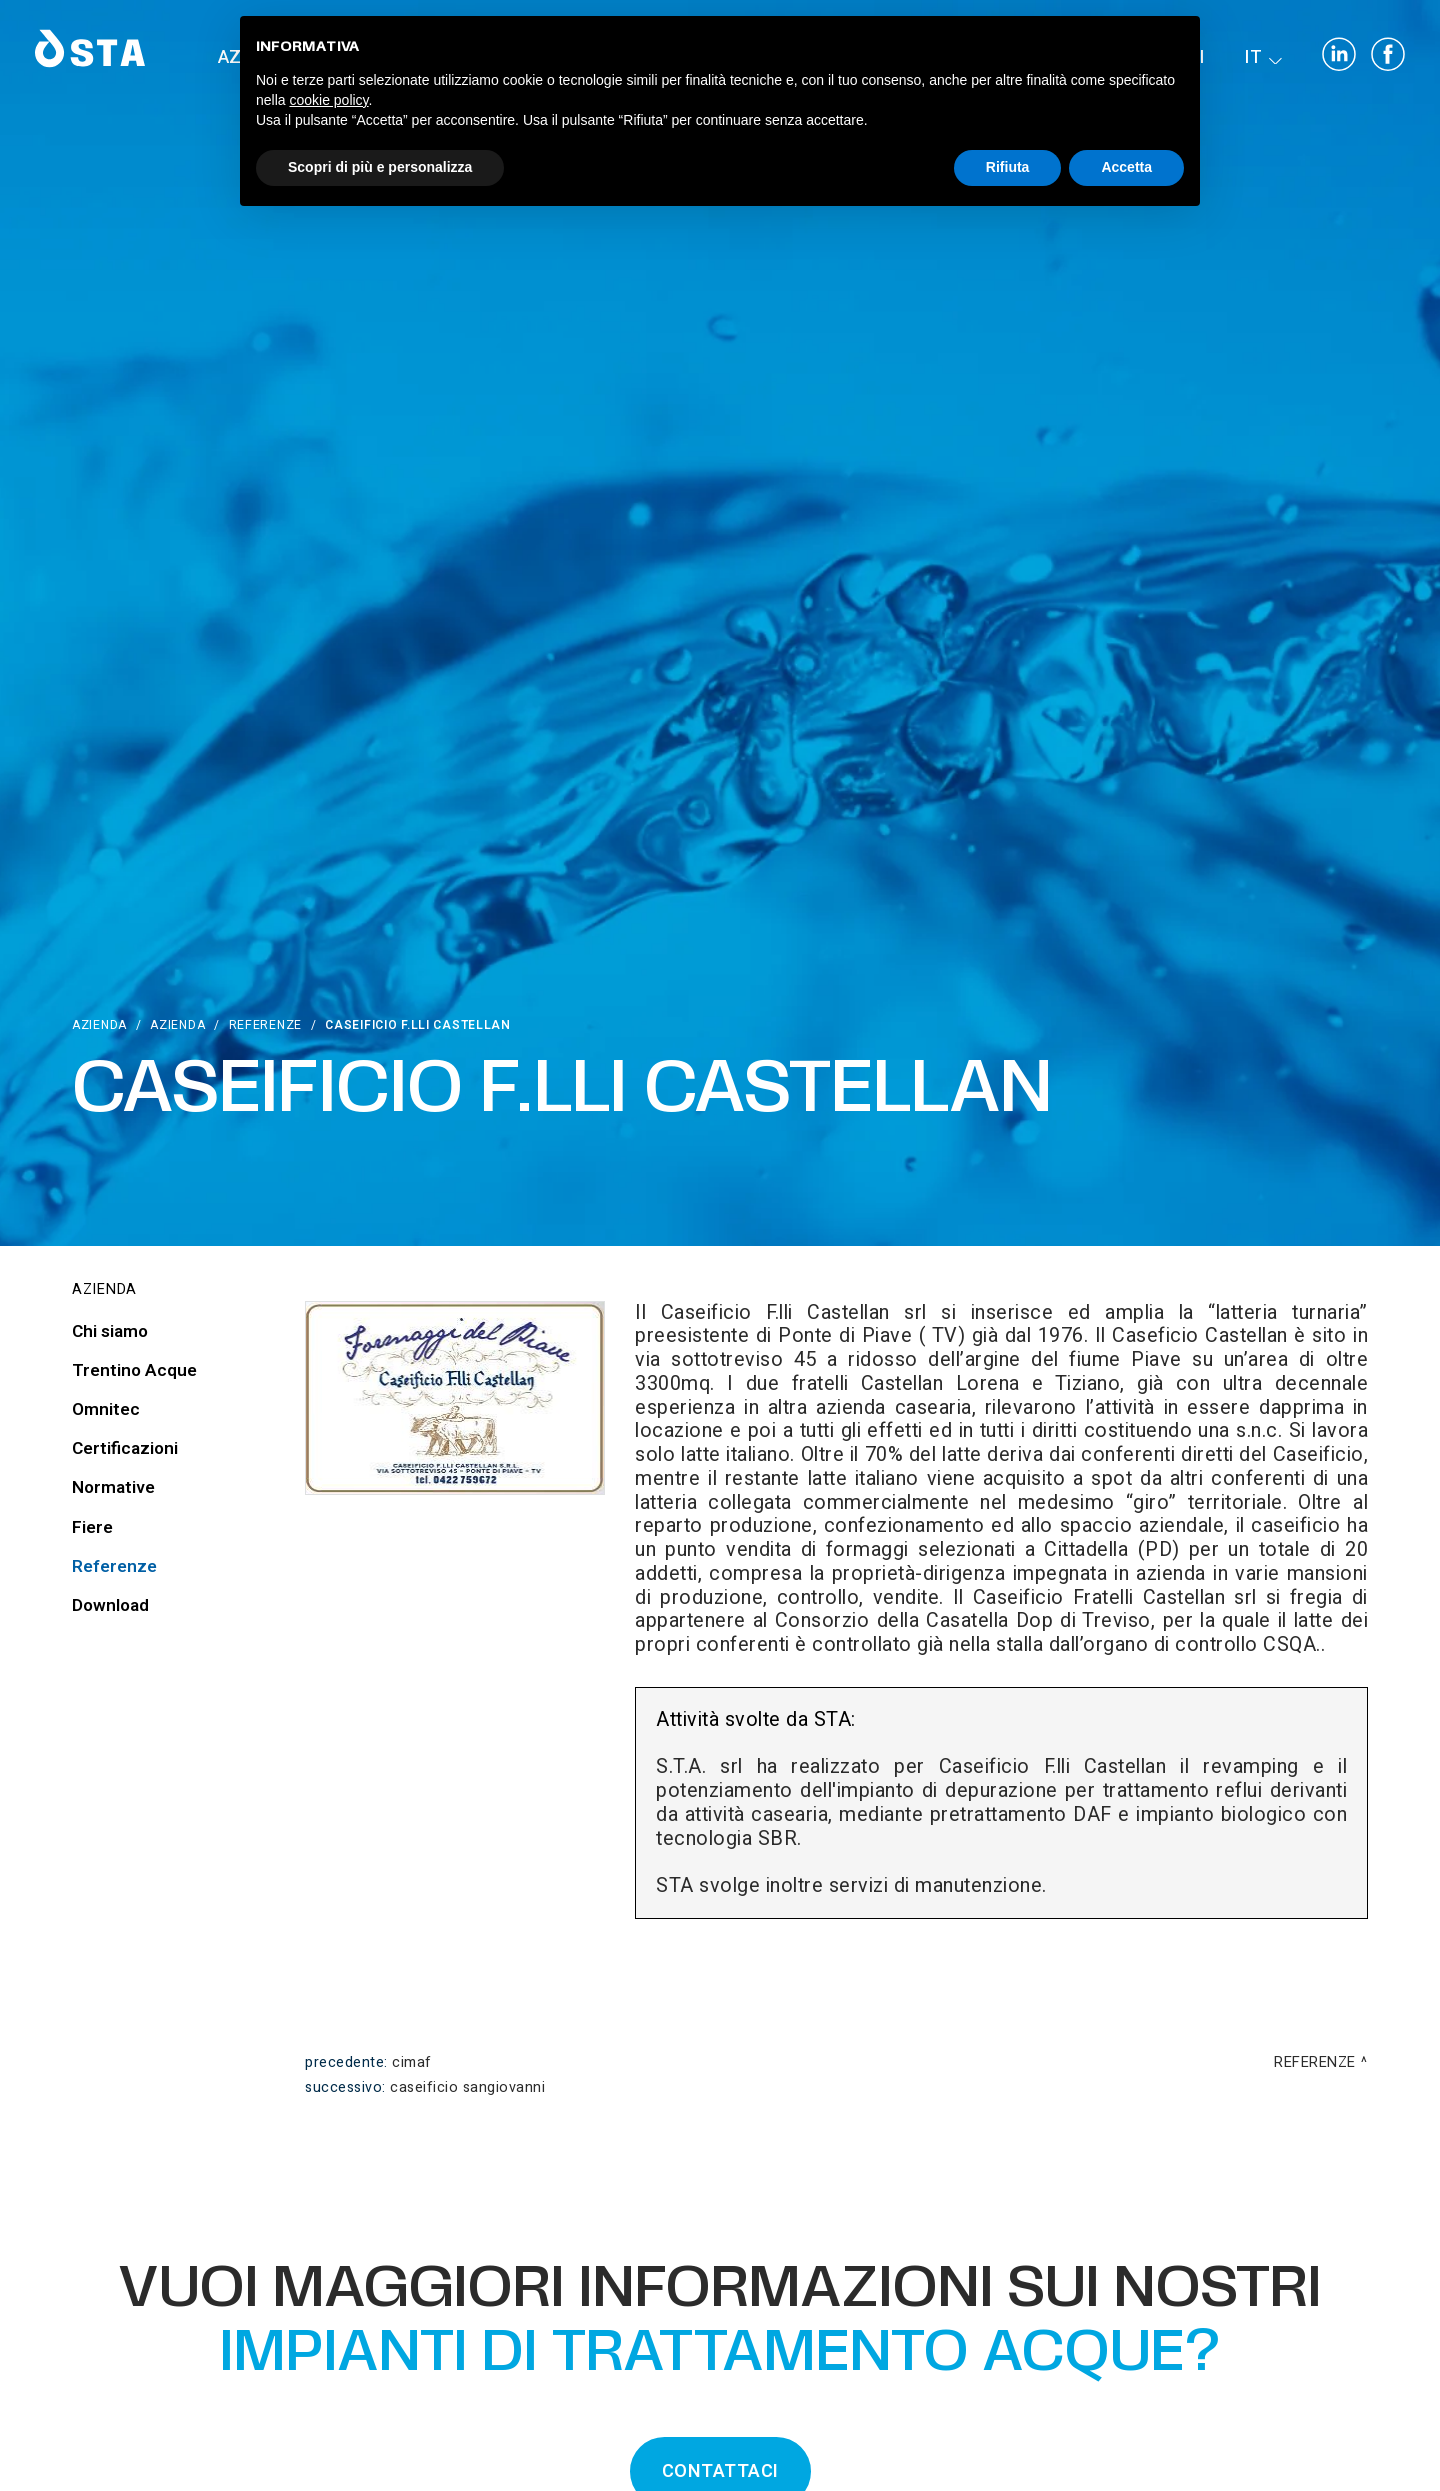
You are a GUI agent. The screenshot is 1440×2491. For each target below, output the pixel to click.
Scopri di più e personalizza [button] (380, 167)
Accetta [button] (1126, 167)
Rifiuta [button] (1008, 167)
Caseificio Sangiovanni (467, 2087)
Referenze (265, 1025)
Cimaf (412, 2062)
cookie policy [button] (328, 100)
